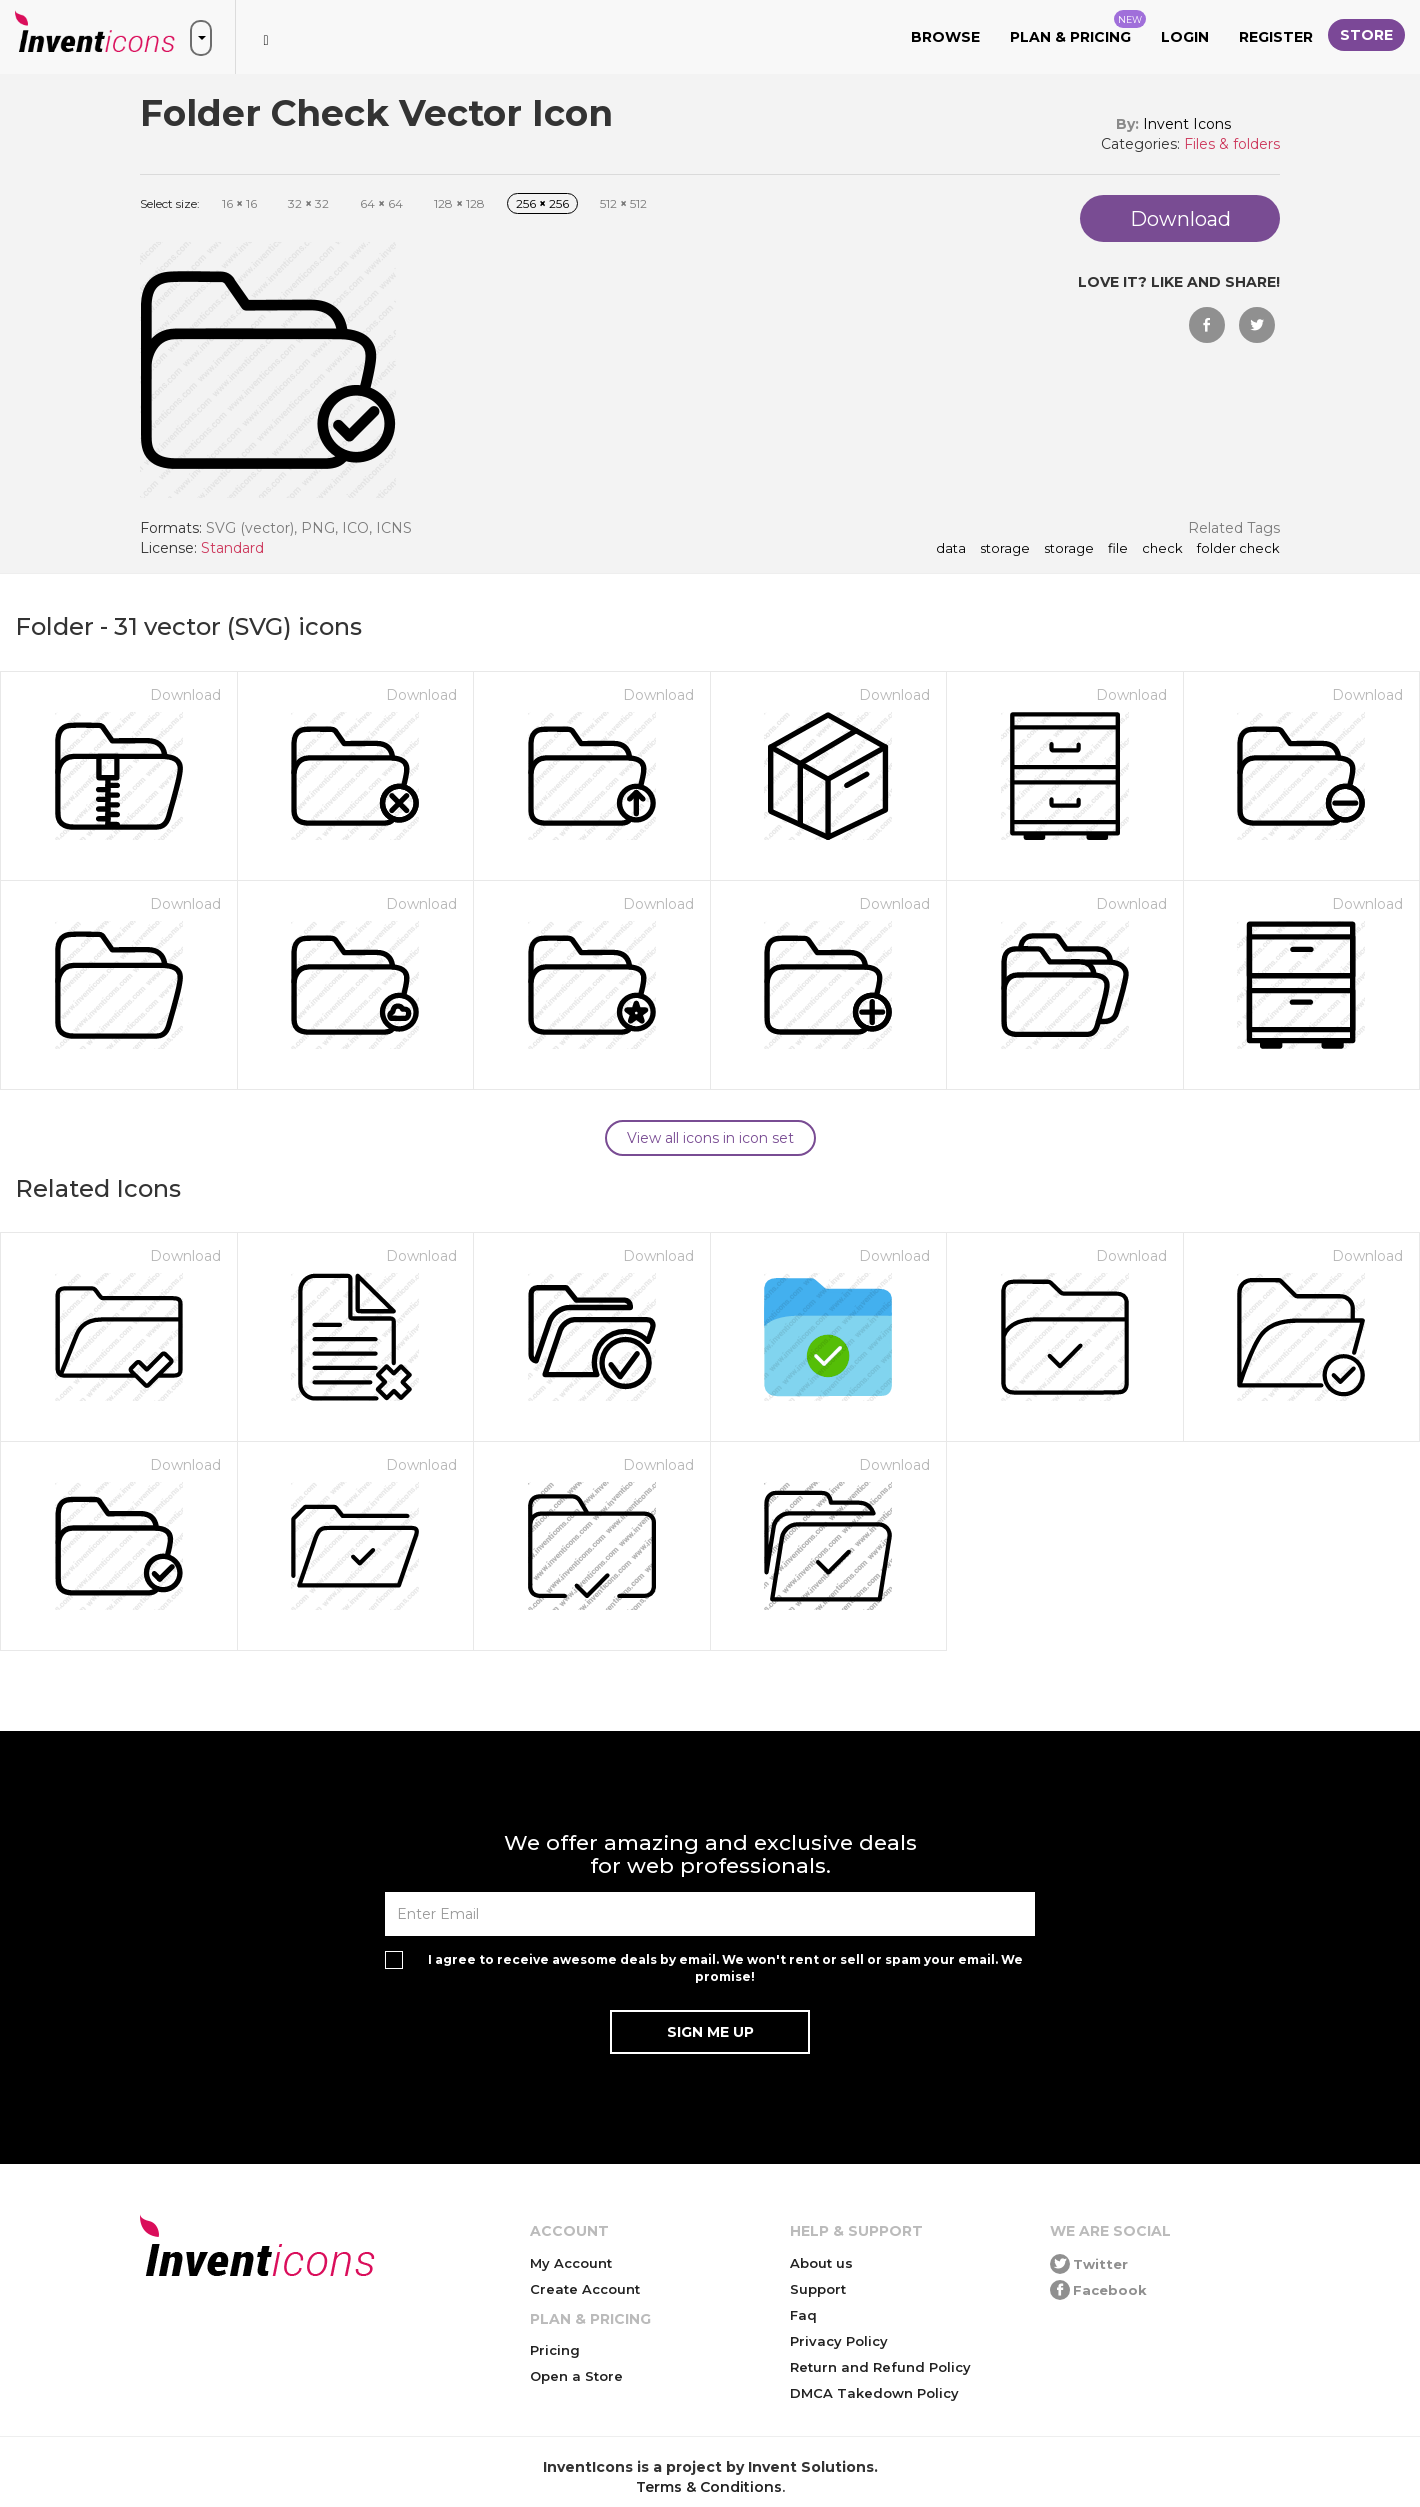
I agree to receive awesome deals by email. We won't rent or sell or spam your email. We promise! (725, 1968)
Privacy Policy (839, 2341)
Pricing (555, 2350)
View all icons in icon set (710, 1138)
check (1162, 549)
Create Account (585, 2289)
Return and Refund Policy (880, 2367)
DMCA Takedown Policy (874, 2393)
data (951, 549)
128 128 (459, 203)
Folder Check (1238, 549)
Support (818, 2289)
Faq (803, 2315)
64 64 (381, 203)
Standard (232, 548)
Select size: (170, 203)
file (1118, 549)
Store (1366, 35)
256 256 (542, 203)
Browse (945, 37)
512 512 (623, 203)
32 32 (308, 203)
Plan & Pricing (1078, 28)
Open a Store (576, 2376)
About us (821, 2263)
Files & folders (1232, 144)
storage (1005, 549)
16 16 (239, 203)
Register (1276, 37)
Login (1185, 37)
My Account (571, 2263)
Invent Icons (1187, 124)
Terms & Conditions (709, 2487)
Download (185, 695)
